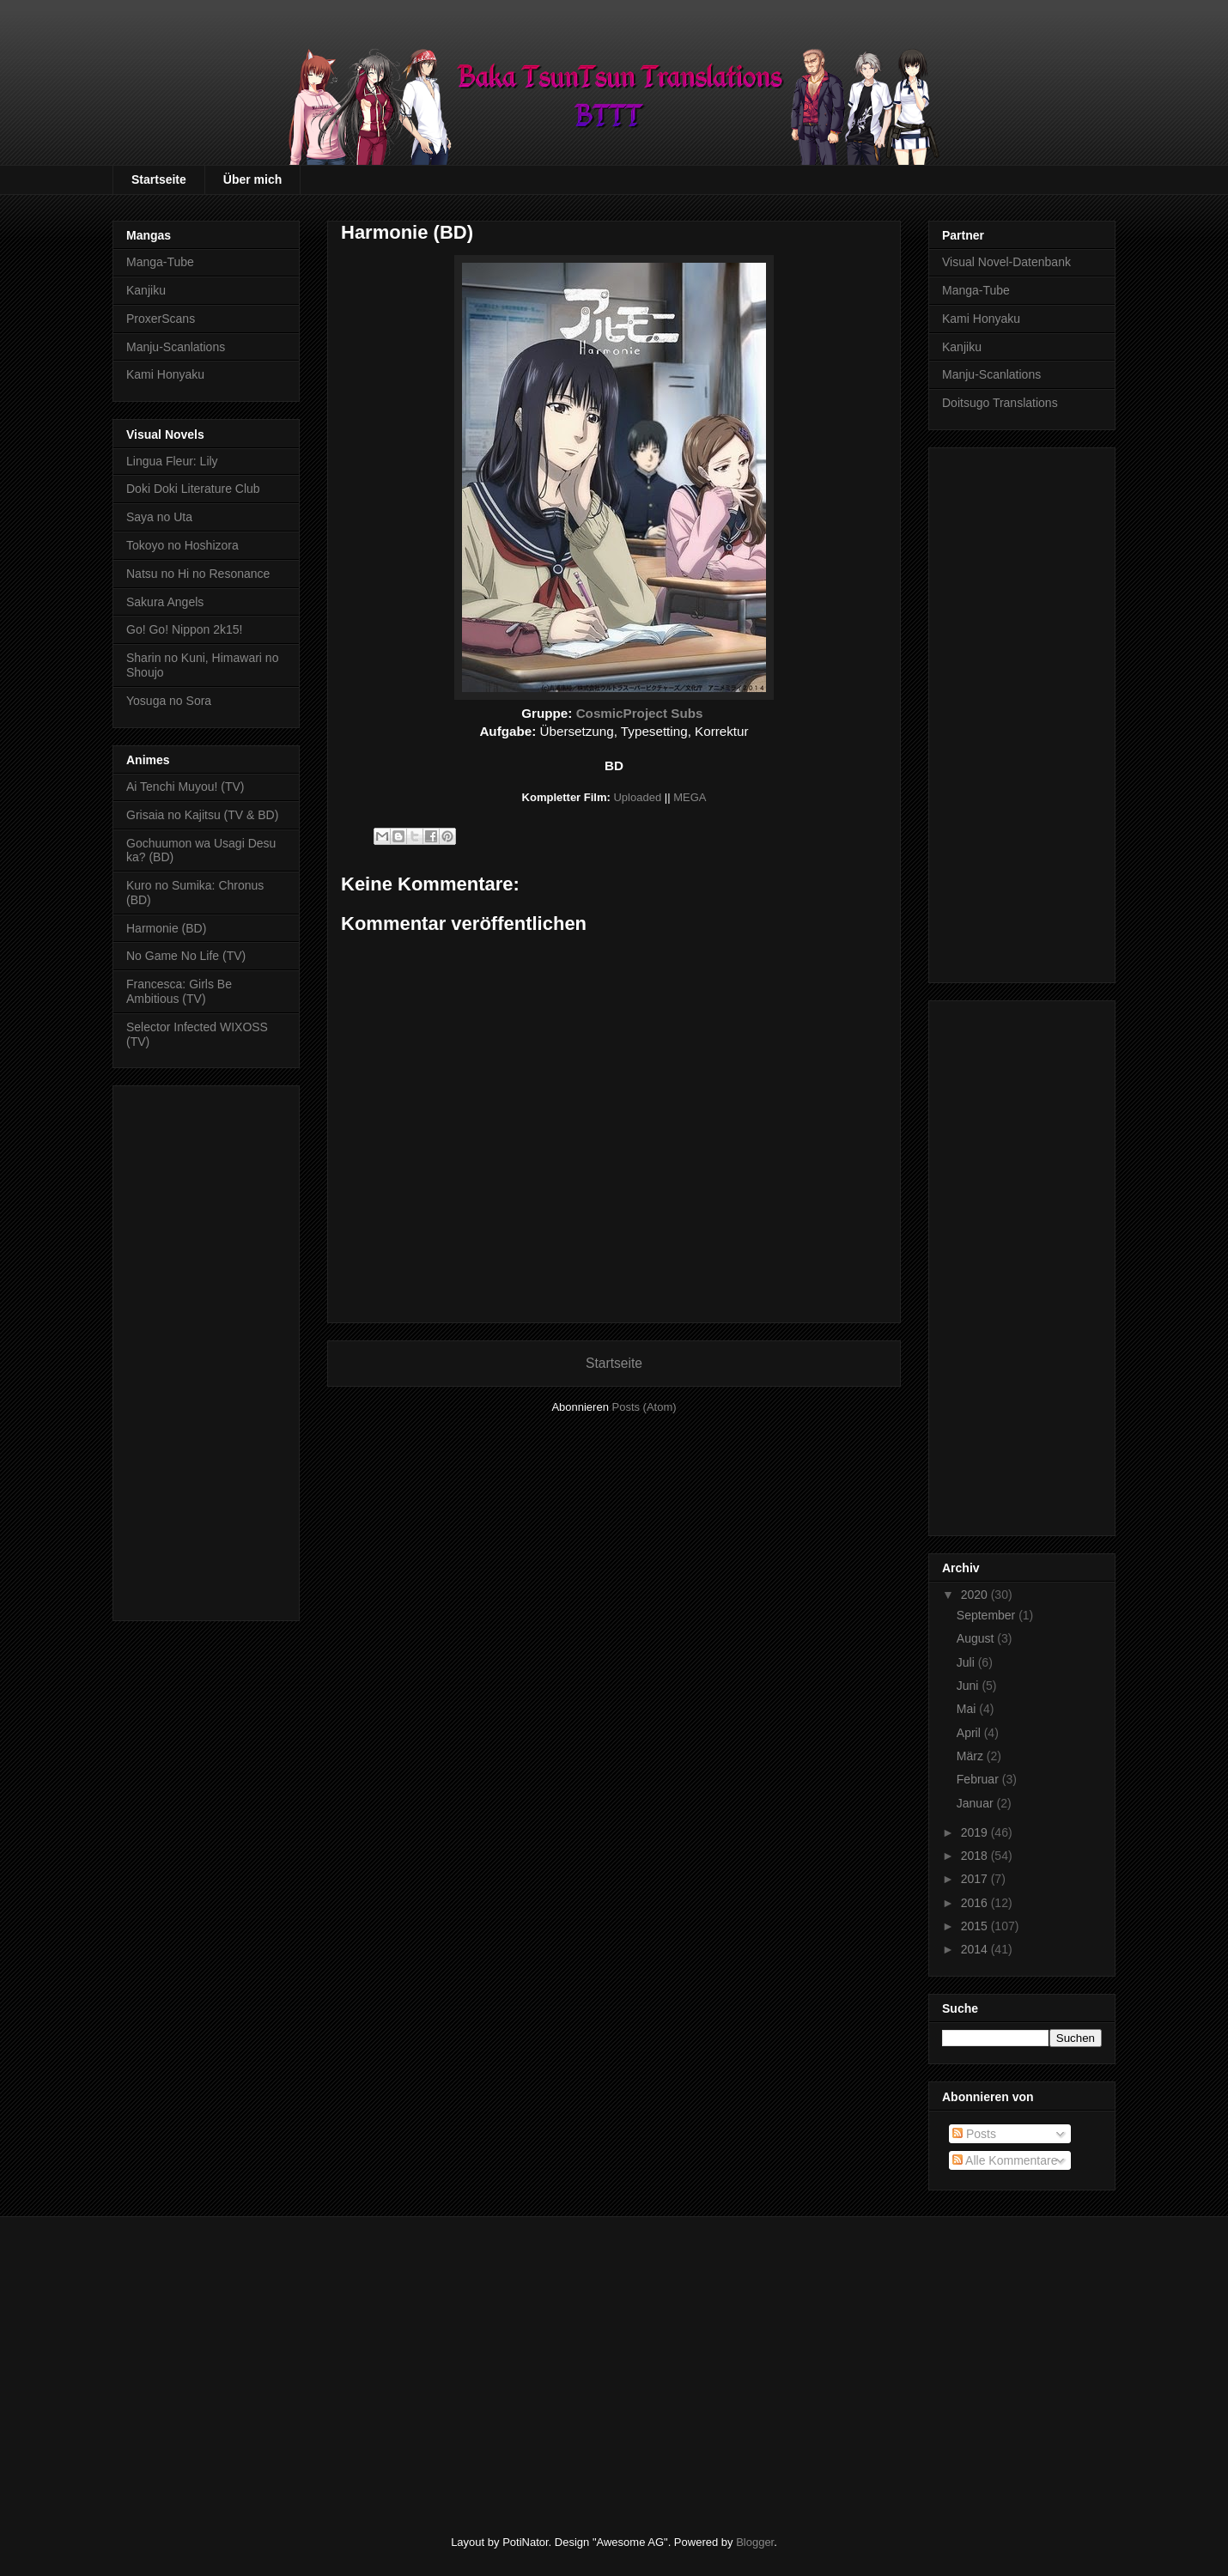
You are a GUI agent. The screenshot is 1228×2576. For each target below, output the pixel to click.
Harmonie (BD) (166, 928)
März (972, 1756)
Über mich (252, 179)
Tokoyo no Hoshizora (182, 545)
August (977, 1638)
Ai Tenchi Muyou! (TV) (185, 786)
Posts (974, 2134)
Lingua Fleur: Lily (172, 461)
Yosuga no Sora (168, 701)
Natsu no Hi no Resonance (198, 573)
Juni (969, 1685)
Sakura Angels (165, 602)
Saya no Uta (159, 517)
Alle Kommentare (1005, 2160)
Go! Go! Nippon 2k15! (184, 629)
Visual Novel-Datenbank (1006, 262)
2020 (976, 1594)
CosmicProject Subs (639, 713)
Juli (967, 1662)
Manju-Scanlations (175, 347)
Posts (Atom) (644, 1406)
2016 (976, 1903)
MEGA (689, 797)
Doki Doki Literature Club (193, 488)
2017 (976, 1879)
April (970, 1733)
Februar (979, 1779)
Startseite (158, 179)
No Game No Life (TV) (186, 956)
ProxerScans (160, 318)
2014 (976, 1949)
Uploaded (637, 797)
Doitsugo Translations (1000, 403)
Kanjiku (146, 290)
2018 (976, 1855)
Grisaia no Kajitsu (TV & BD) (202, 815)
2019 (976, 1832)
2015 (976, 1926)
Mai (968, 1709)
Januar (977, 1803)
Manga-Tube (160, 262)
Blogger (755, 2542)
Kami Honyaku (165, 374)
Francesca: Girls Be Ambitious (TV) (179, 991)
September (987, 1615)
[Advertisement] (206, 1349)
